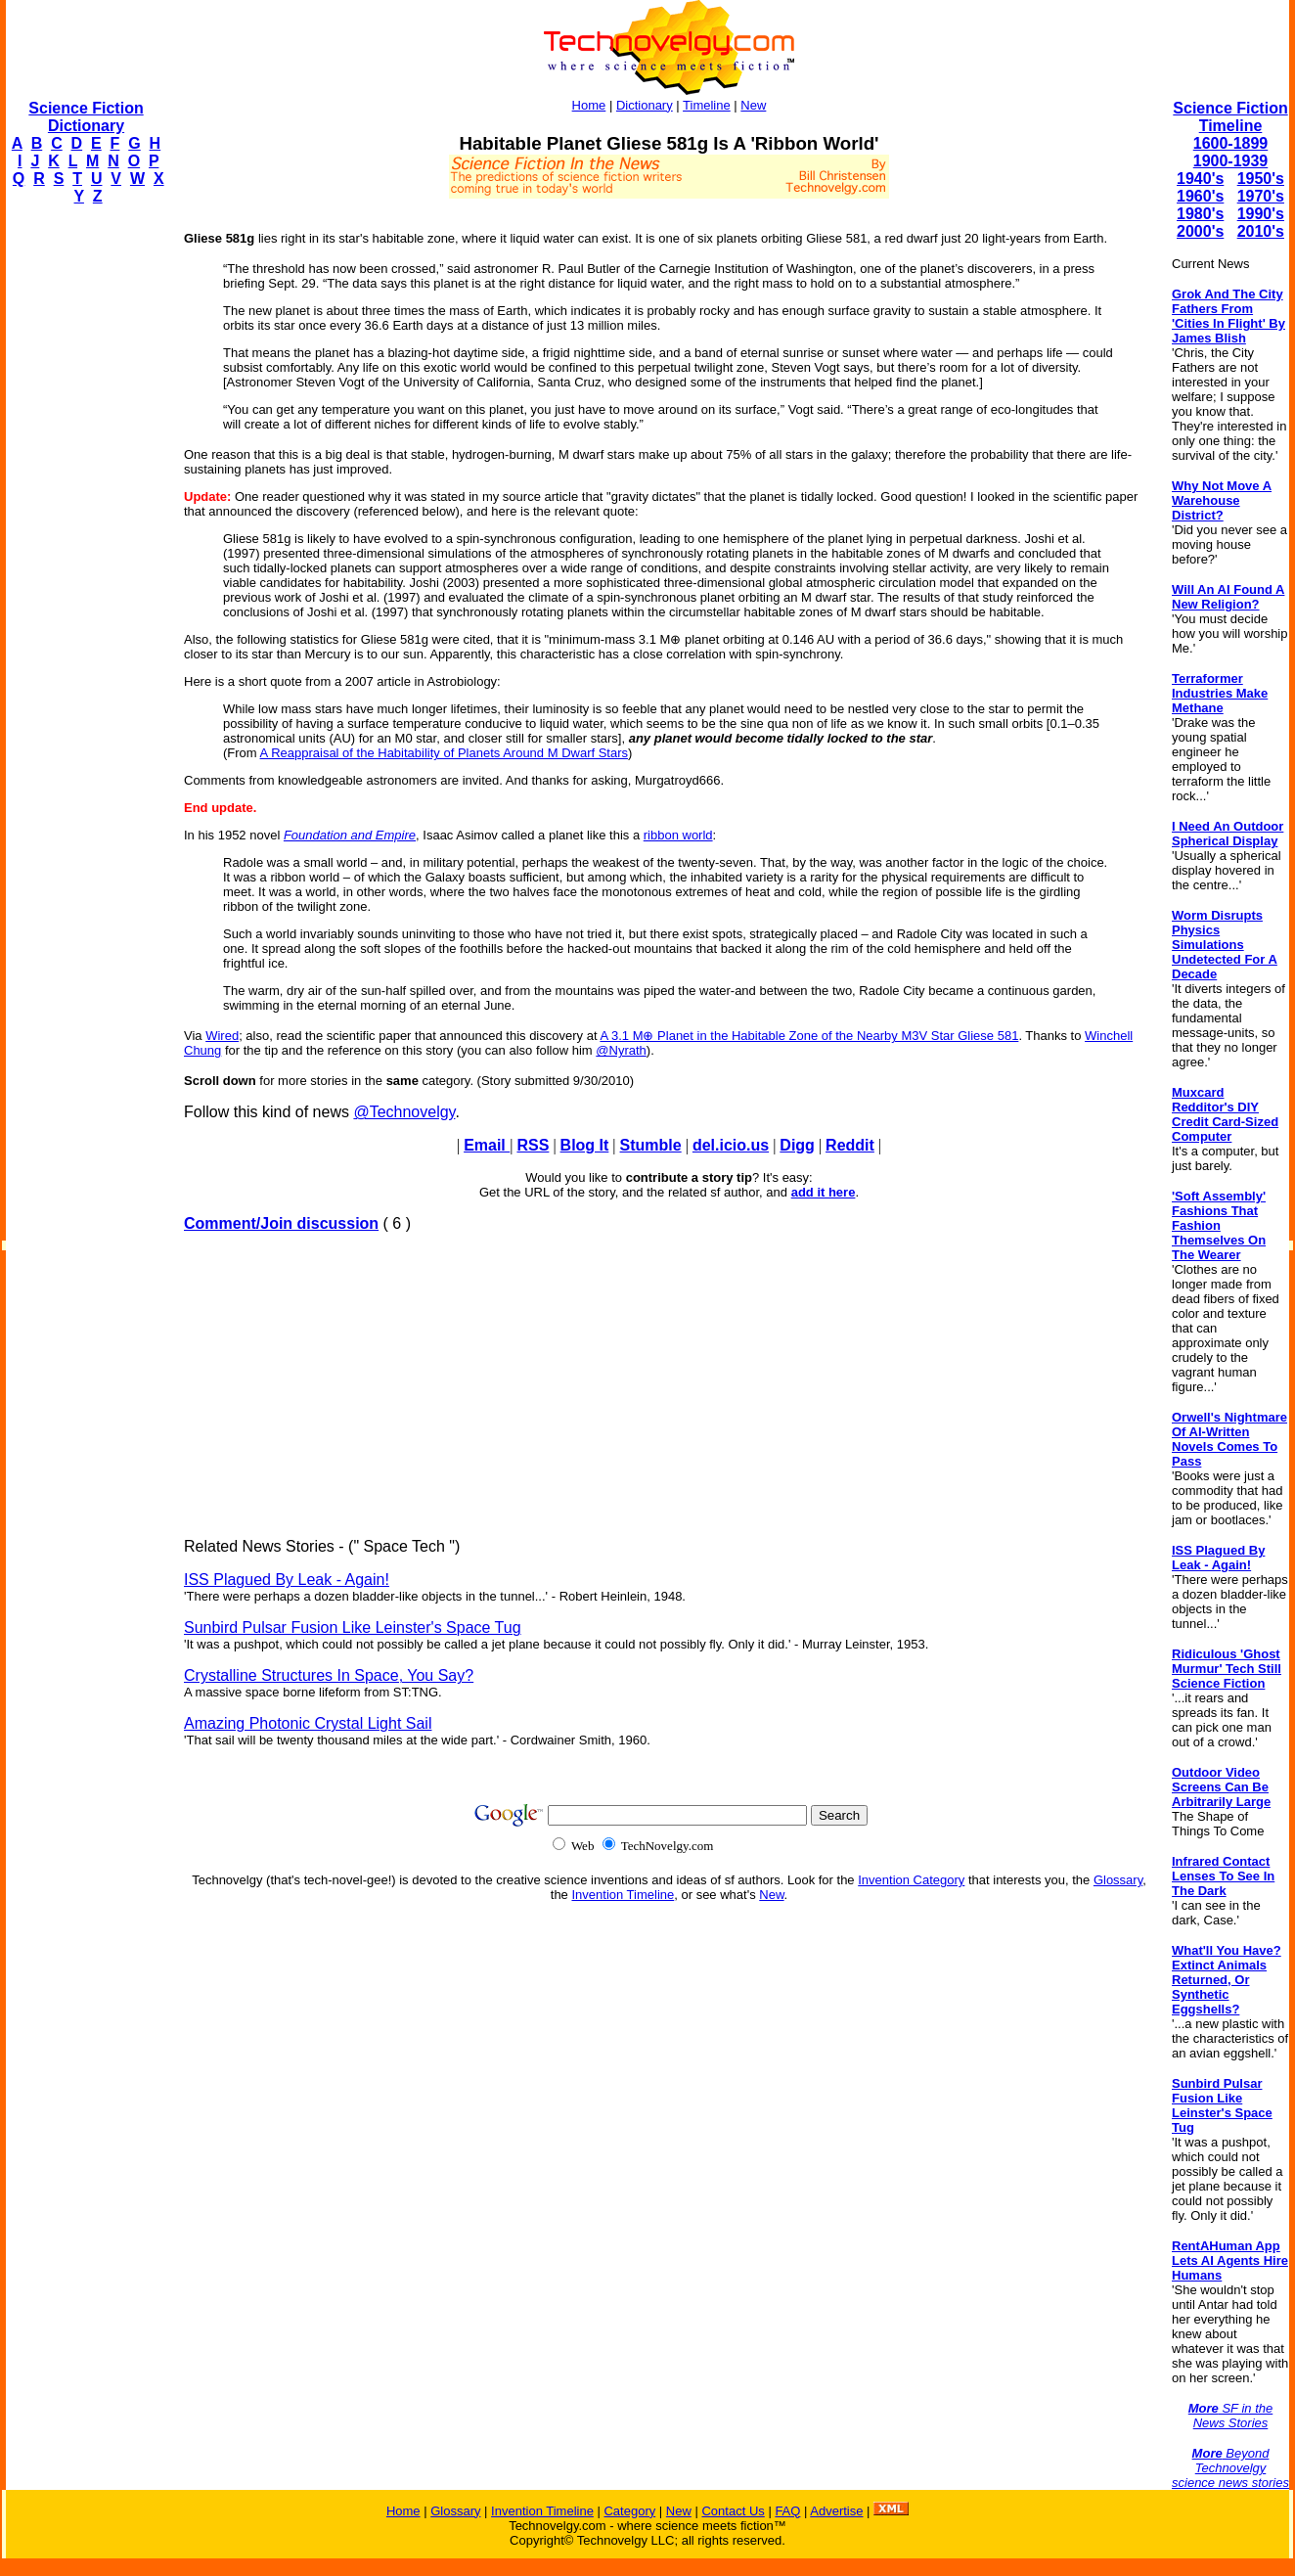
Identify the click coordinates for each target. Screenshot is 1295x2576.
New (753, 105)
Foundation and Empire (350, 835)
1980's (1200, 213)
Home (589, 105)
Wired (222, 1035)
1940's (1200, 178)
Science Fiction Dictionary (85, 117)
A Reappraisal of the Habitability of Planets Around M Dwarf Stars (444, 753)
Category (629, 2511)
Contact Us (732, 2511)
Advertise (836, 2511)
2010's (1260, 231)
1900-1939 (1231, 161)
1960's (1200, 196)
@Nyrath (621, 1050)
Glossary (1118, 1880)
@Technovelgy (404, 1112)
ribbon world (678, 835)
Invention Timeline (622, 1894)
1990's (1260, 213)
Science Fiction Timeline (1230, 117)
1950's (1260, 178)
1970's (1260, 196)
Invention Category (911, 1880)
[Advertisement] (84, 514)
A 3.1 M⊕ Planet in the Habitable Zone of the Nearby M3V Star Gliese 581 (809, 1035)
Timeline (707, 105)
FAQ (787, 2511)
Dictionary (644, 105)
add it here (823, 1192)
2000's (1200, 231)
